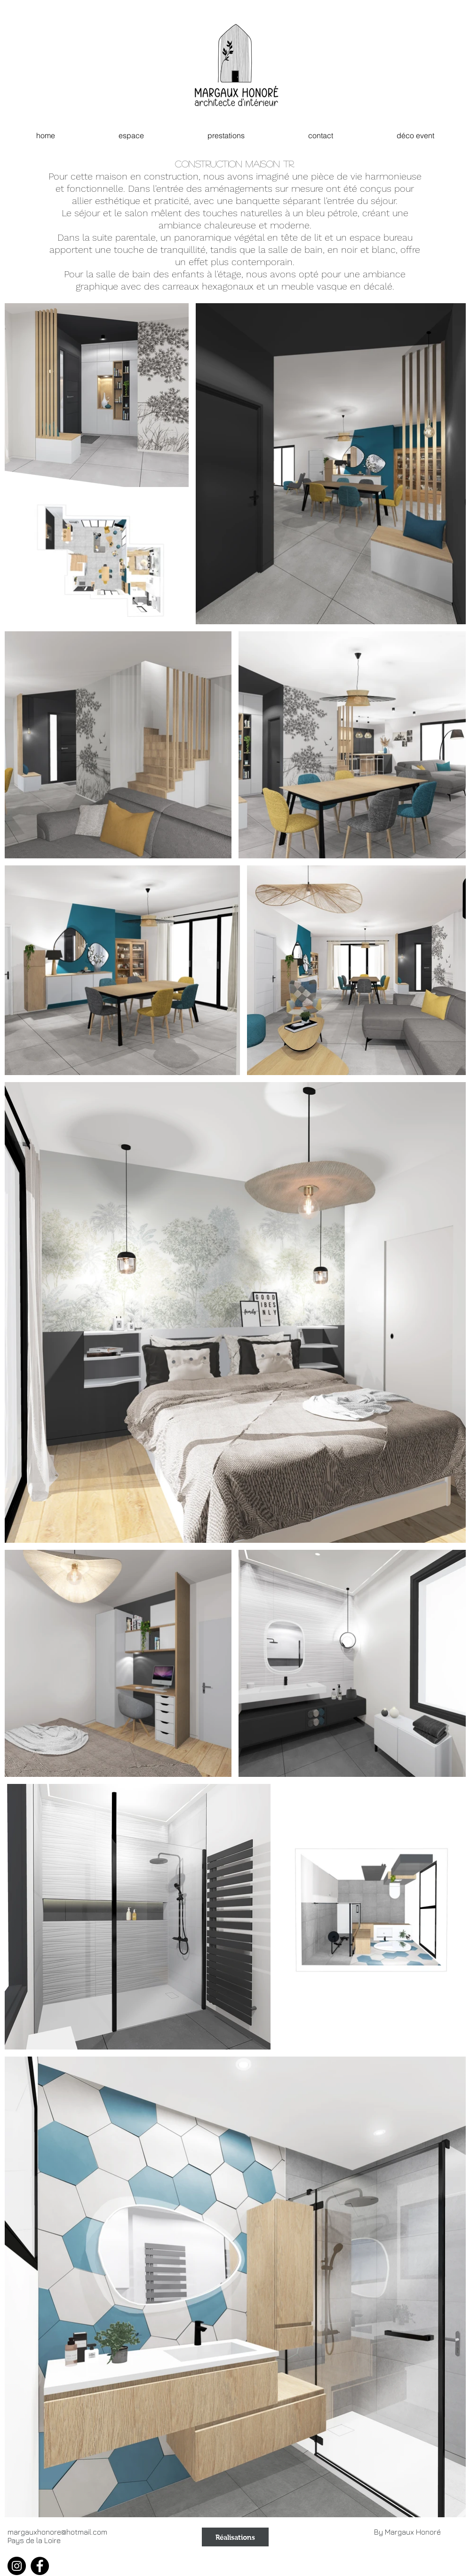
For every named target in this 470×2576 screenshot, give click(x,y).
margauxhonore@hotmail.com (57, 2532)
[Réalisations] (235, 2537)
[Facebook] (40, 2566)
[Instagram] (17, 2566)
